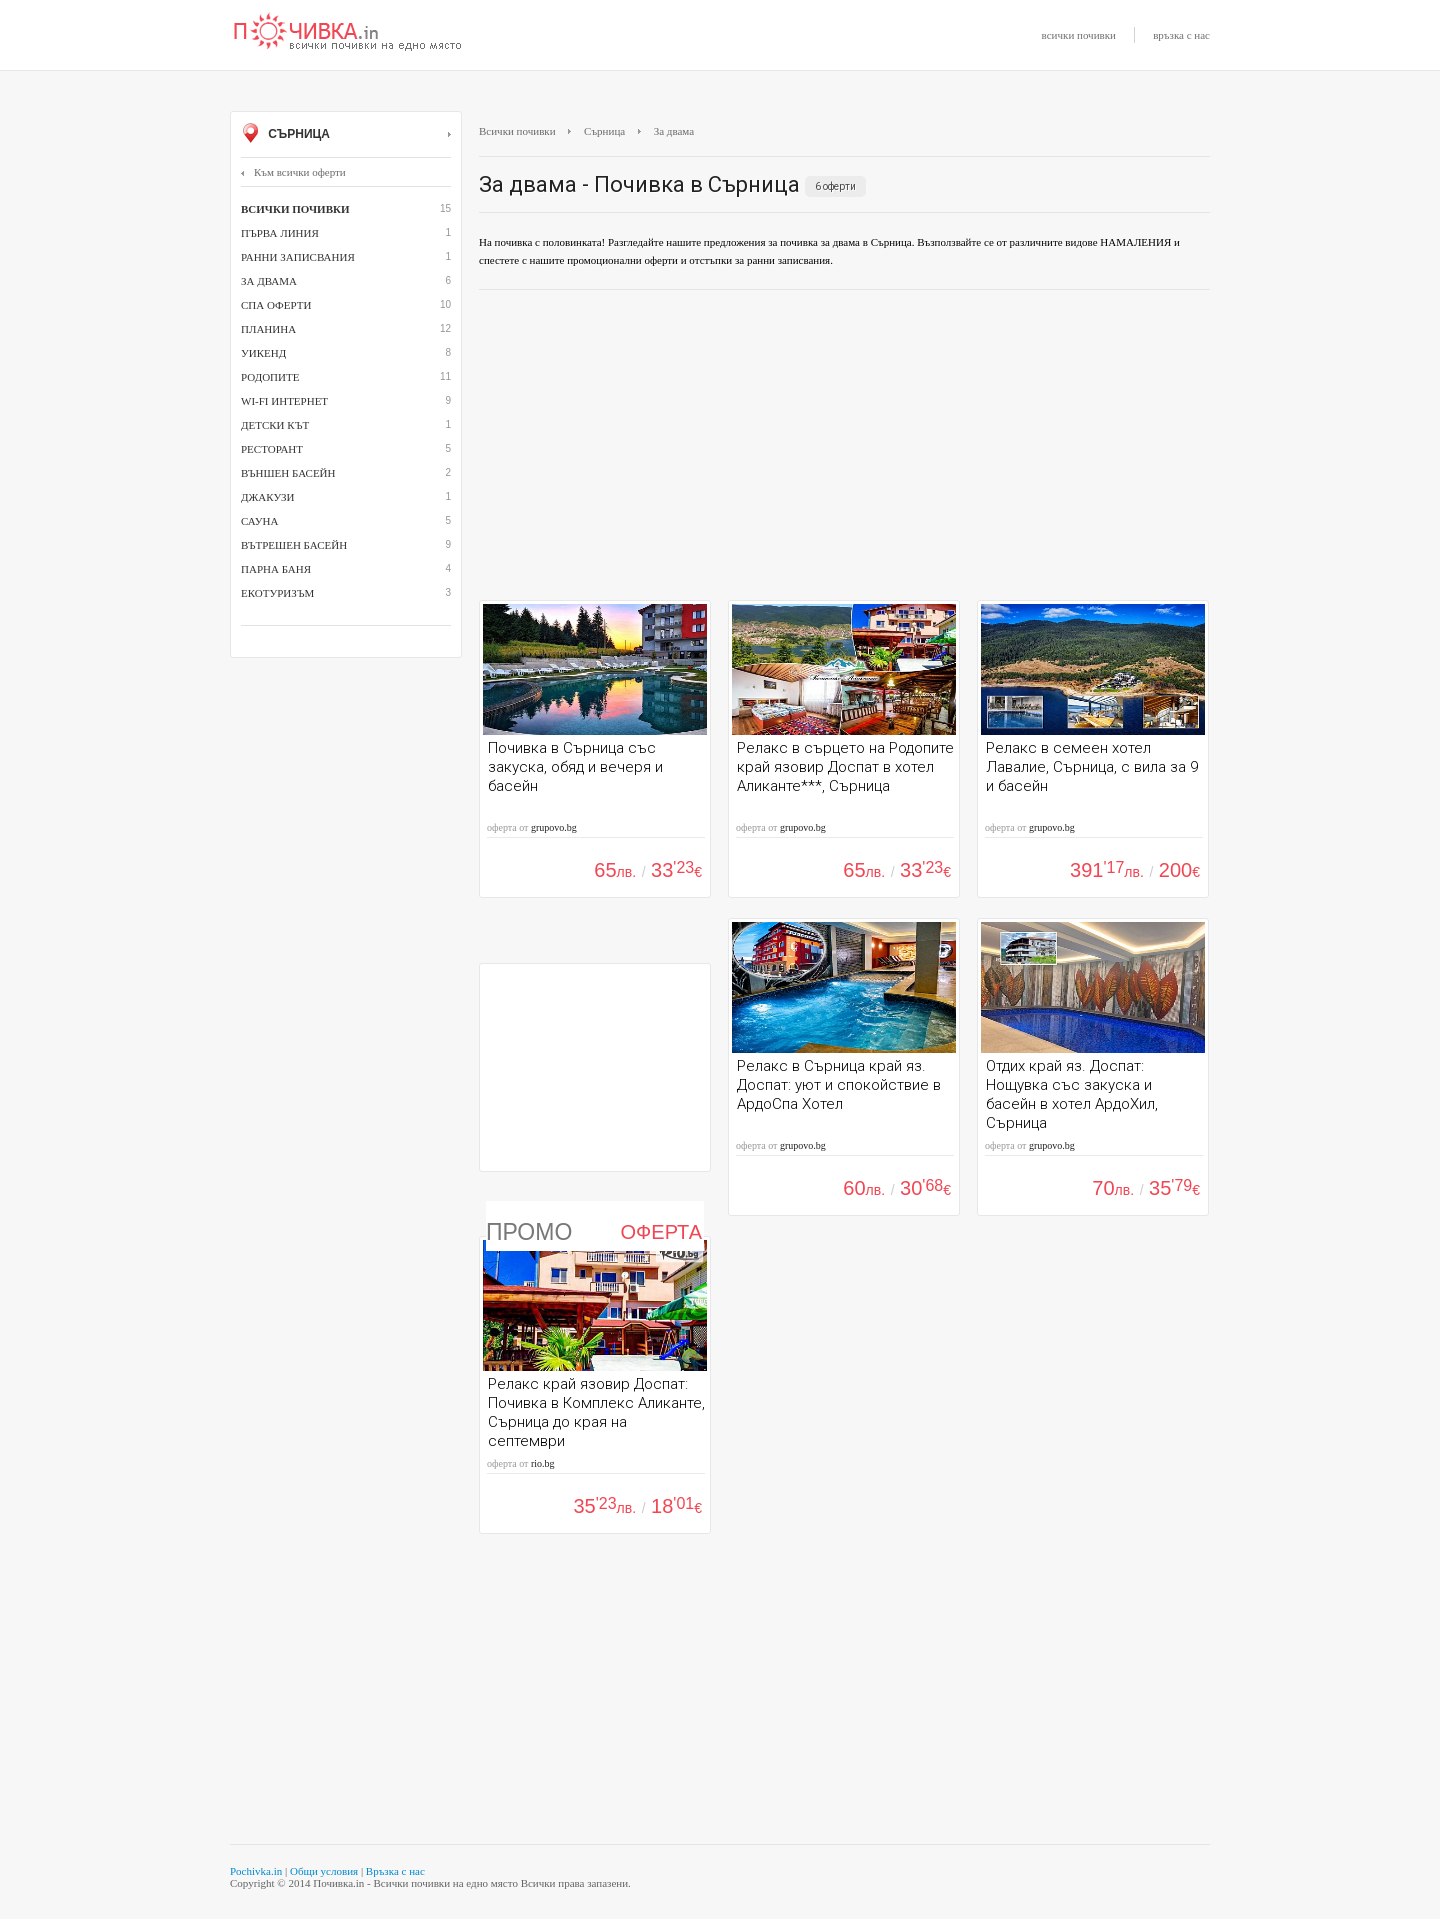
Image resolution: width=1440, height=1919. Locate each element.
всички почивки (1079, 35)
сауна (259, 521)
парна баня (276, 569)
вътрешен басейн (294, 545)
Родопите (270, 377)
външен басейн (288, 473)
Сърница (346, 135)
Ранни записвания (298, 257)
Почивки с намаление (348, 33)
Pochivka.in (256, 1871)
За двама (269, 281)
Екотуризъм (277, 593)
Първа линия (280, 233)
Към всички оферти (293, 172)
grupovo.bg (554, 827)
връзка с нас (1181, 35)
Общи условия (324, 1871)
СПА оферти (276, 305)
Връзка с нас (395, 1871)
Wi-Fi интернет (284, 401)
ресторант (272, 449)
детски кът (275, 425)
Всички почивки (517, 131)
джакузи (268, 497)
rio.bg (543, 1463)
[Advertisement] (844, 450)
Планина (268, 329)
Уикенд (263, 353)
